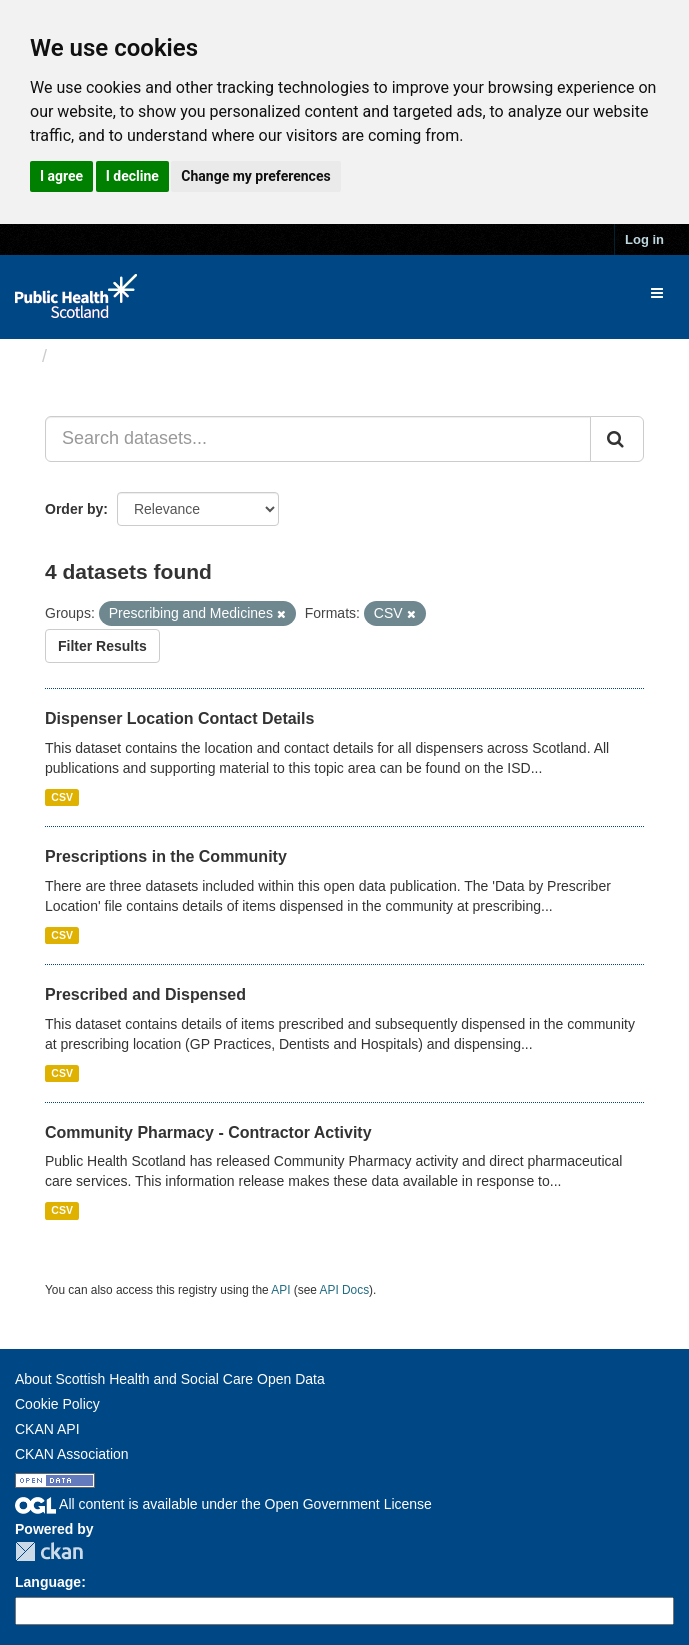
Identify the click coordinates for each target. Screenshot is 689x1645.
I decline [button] (132, 176)
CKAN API (47, 1429)
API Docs (345, 1290)
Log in (644, 239)
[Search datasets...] (318, 439)
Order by (74, 509)
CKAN (49, 1551)
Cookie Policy (57, 1404)
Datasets (94, 356)
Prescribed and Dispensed (145, 994)
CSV (62, 797)
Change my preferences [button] (255, 176)
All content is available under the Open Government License (223, 1504)
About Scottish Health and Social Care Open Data (170, 1379)
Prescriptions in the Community (166, 856)
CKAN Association (72, 1454)
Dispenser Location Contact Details (179, 718)
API (280, 1290)
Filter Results (102, 646)
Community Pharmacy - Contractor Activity (208, 1132)
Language (48, 1582)
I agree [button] (61, 176)
